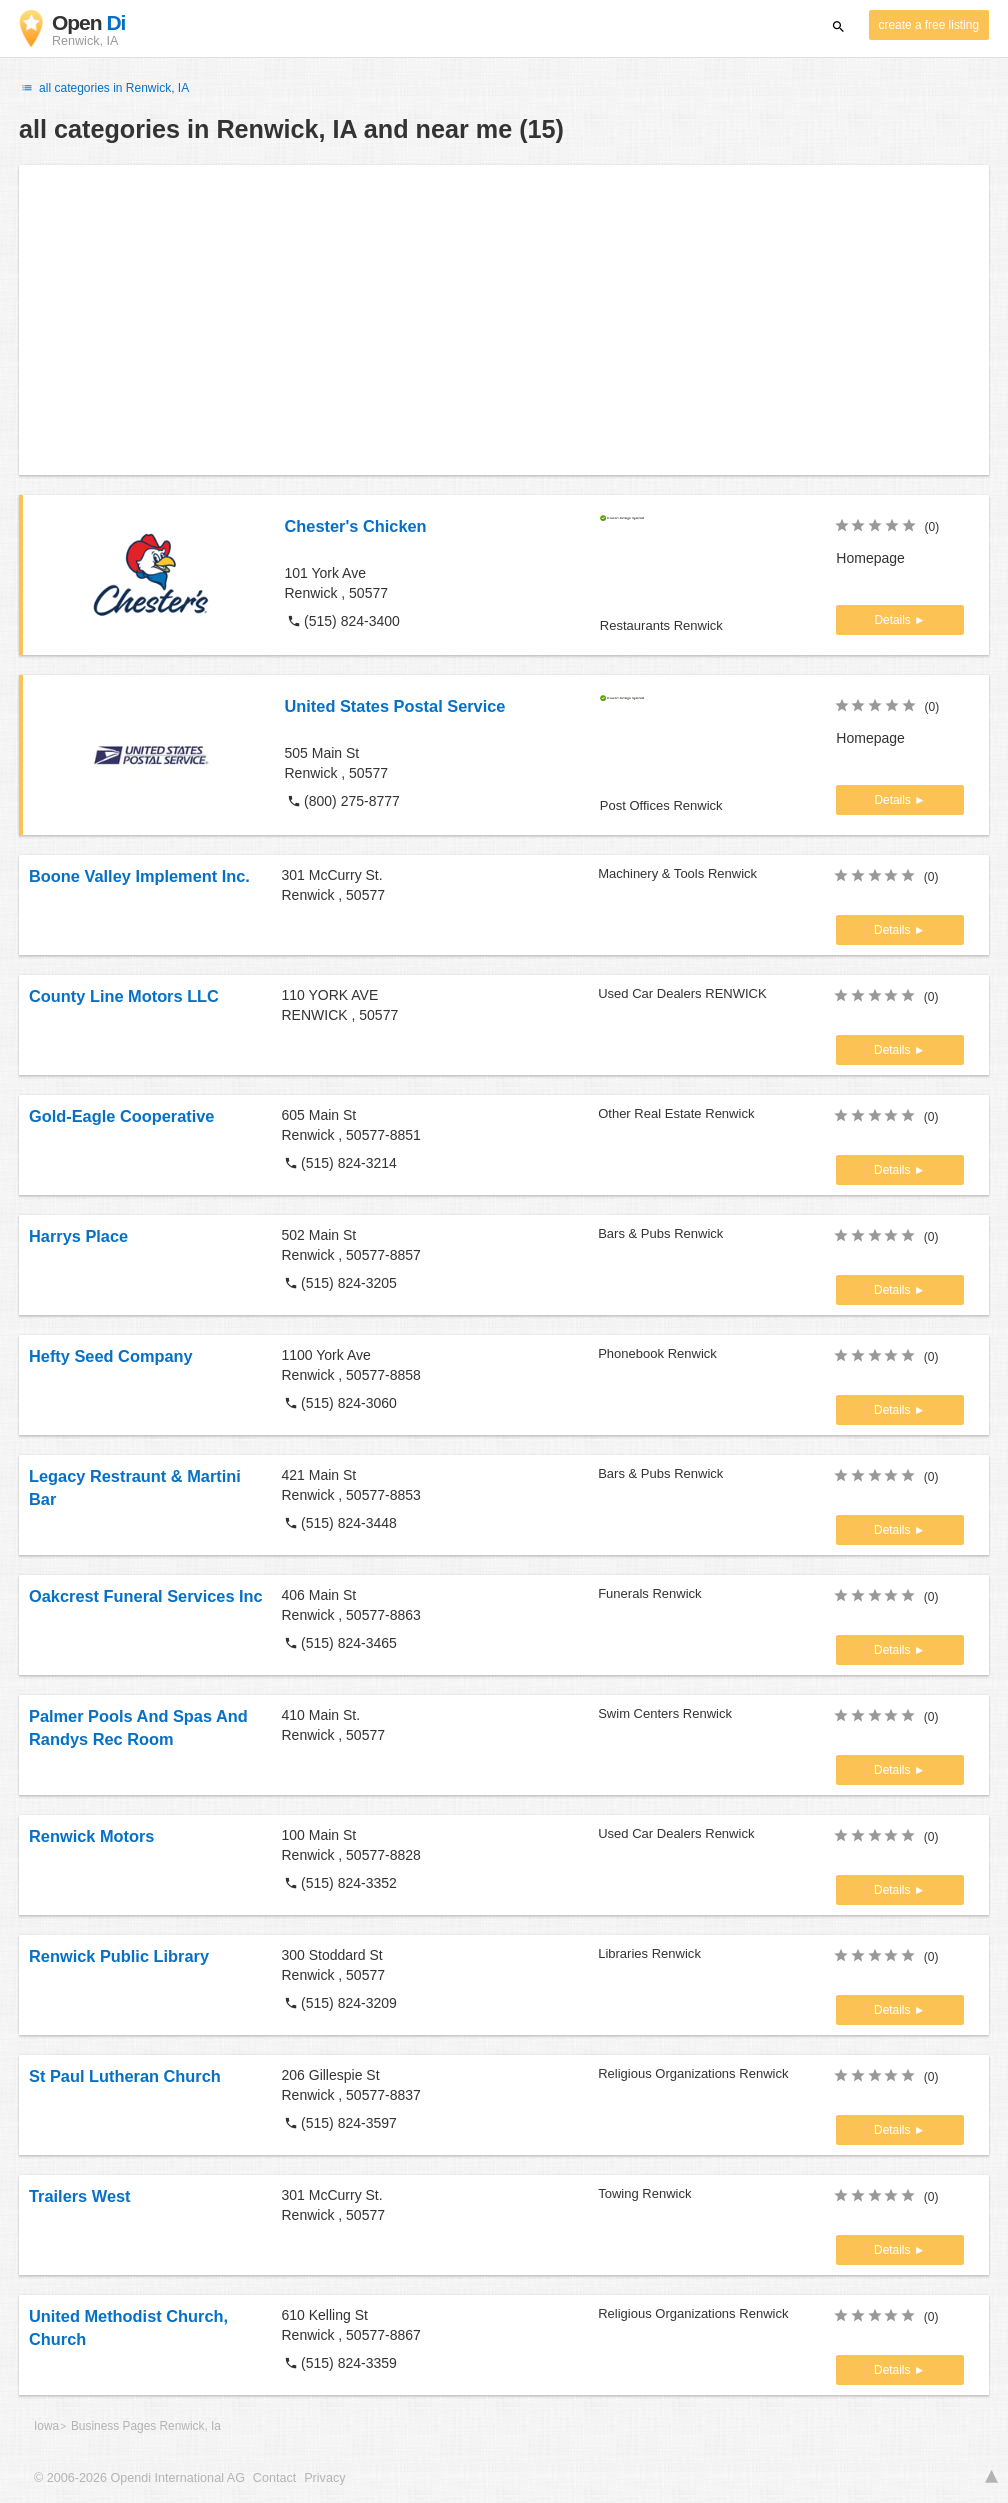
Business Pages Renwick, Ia (146, 2426)
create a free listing (929, 25)
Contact (274, 2478)
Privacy (324, 2478)
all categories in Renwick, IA (104, 88)
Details (894, 620)
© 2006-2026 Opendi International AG (139, 2478)
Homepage (870, 558)
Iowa (46, 2426)
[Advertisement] (504, 320)
